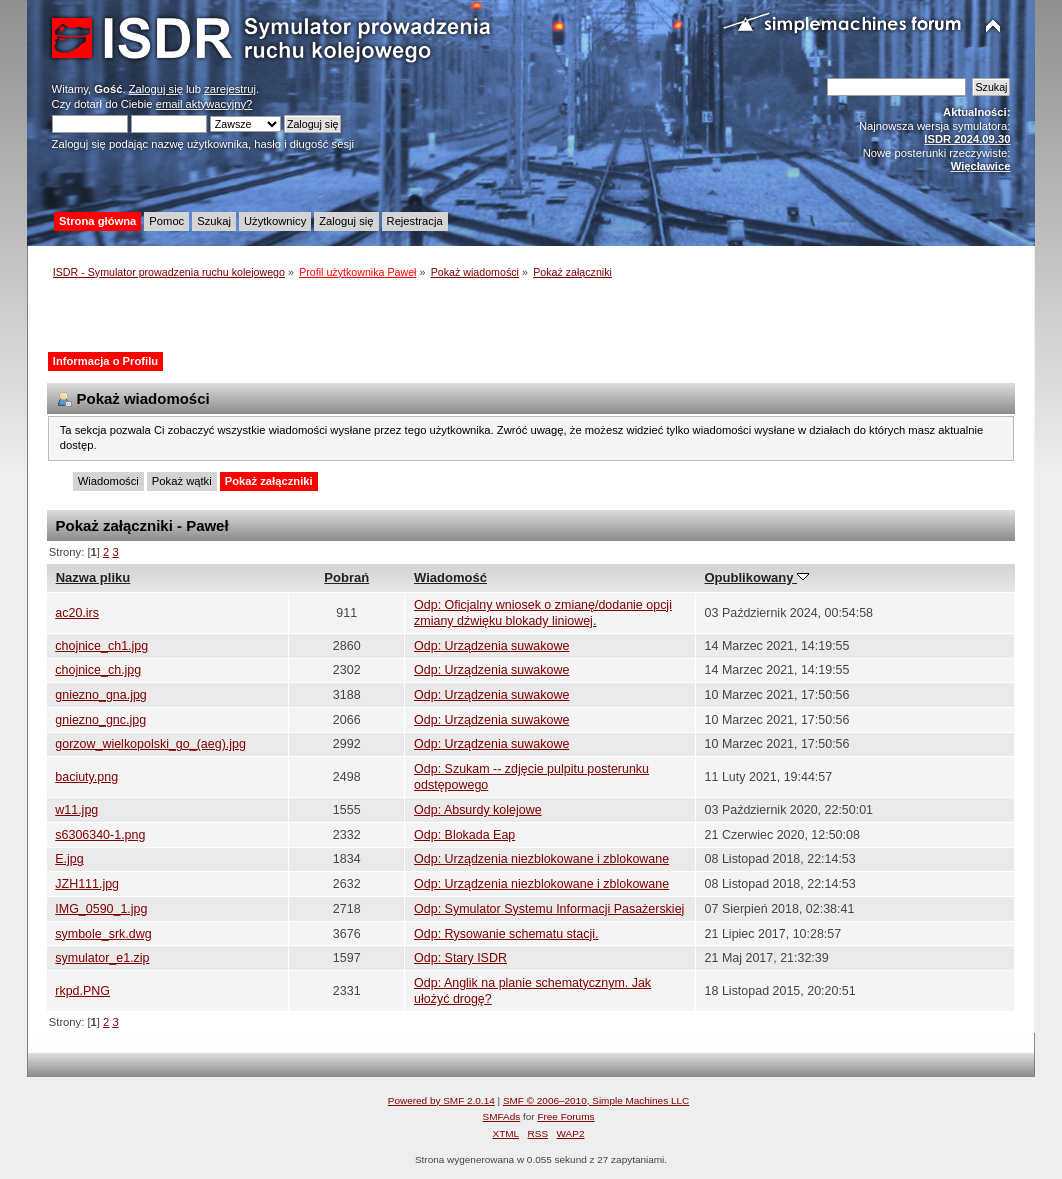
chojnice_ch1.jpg (101, 646)
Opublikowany (756, 577)
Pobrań (346, 577)
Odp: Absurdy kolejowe (478, 810)
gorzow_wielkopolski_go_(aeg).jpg (150, 744)
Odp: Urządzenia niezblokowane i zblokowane (541, 859)
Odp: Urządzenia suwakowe (491, 646)
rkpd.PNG (82, 991)
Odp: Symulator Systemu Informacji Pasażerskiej (549, 909)
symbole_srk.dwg (103, 934)
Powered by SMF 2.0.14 (441, 1100)
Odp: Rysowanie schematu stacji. (506, 934)
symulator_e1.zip (102, 958)
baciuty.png (86, 777)
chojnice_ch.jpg (98, 670)
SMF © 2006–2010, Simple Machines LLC (596, 1100)
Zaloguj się (156, 89)
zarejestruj (230, 89)
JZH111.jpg (87, 884)
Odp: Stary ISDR (460, 958)
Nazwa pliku (93, 577)
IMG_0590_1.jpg (101, 909)
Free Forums (565, 1116)
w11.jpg (76, 810)
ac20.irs (77, 613)
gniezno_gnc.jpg (100, 720)
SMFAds (502, 1116)
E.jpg (69, 859)
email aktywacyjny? (204, 104)
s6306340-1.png (100, 835)
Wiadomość (450, 577)
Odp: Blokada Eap (464, 835)
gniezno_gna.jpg (101, 695)
